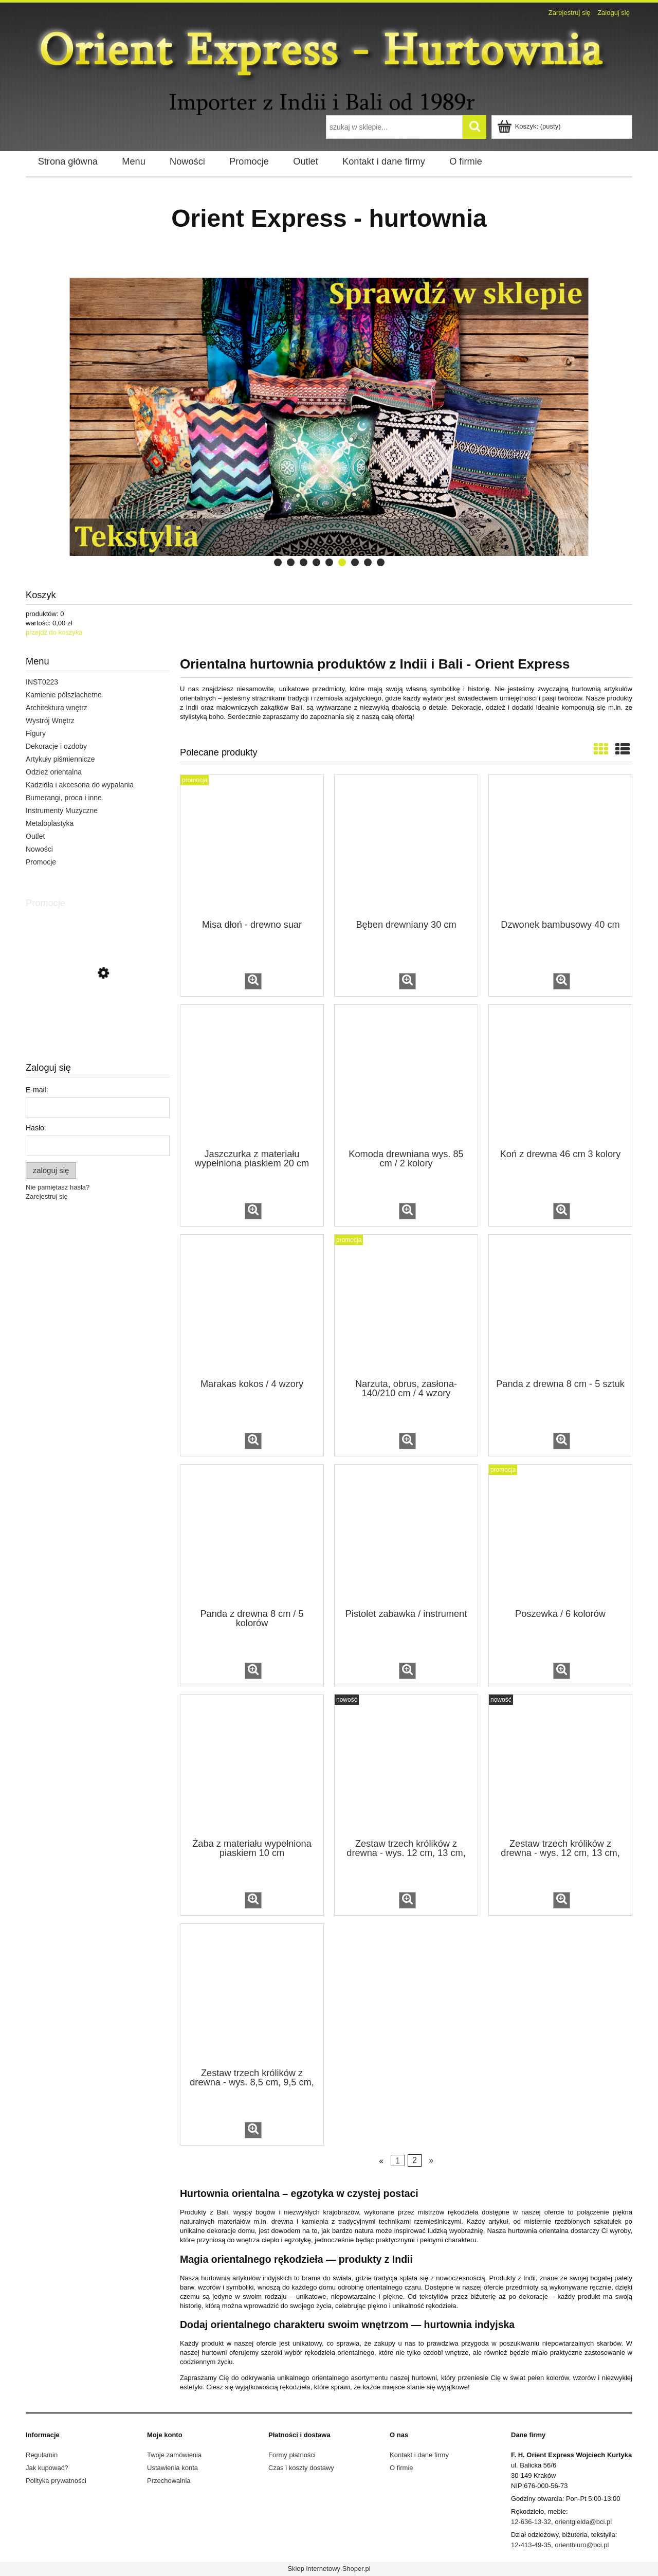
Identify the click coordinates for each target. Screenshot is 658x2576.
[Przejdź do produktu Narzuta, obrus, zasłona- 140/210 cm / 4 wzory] (406, 1305)
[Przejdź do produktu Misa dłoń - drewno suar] (252, 846)
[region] (329, 417)
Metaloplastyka (50, 823)
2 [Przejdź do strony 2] (414, 2160)
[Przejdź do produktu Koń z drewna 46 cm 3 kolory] (560, 1076)
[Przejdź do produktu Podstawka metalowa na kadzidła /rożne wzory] (97, 1019)
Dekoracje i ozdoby (56, 746)
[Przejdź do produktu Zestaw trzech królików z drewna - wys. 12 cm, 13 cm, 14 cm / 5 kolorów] (560, 1765)
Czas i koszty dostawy (301, 2468)
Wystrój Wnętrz (50, 720)
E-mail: (37, 1090)
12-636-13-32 (531, 2522)
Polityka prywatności (56, 2480)
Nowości (39, 849)
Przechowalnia (169, 2480)
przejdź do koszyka (54, 632)
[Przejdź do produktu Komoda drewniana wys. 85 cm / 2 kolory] (406, 1076)
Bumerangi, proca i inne (64, 798)
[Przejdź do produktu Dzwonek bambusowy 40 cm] (560, 846)
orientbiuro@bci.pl (582, 2545)
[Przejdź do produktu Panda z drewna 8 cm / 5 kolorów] (252, 1535)
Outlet (35, 836)
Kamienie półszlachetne (64, 695)
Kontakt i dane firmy (419, 2455)
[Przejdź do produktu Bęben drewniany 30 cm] (406, 846)
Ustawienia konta (172, 2468)
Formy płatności (292, 2455)
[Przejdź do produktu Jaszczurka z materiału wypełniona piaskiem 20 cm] (252, 1076)
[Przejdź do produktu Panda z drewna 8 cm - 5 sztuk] (560, 1305)
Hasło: (36, 1128)
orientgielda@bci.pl (583, 2522)
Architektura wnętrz (56, 708)
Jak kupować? (47, 2468)
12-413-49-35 (531, 2545)
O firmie (401, 2468)
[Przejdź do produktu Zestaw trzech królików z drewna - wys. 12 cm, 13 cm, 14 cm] (406, 1765)
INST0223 (42, 682)
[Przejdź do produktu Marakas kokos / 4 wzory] (252, 1305)
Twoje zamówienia (174, 2455)
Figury (36, 733)
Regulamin (42, 2455)
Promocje (41, 862)
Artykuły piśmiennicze (60, 759)
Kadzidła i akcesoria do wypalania (80, 785)
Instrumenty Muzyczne (62, 810)
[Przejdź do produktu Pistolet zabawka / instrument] (406, 1535)
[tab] (278, 562)
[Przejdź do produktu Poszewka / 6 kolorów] (560, 1535)
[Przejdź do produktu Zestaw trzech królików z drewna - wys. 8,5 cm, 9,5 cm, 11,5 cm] (252, 1995)
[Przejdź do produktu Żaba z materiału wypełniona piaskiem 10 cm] (252, 1765)
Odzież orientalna (54, 772)
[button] (253, 981)
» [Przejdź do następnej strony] (431, 2160)
